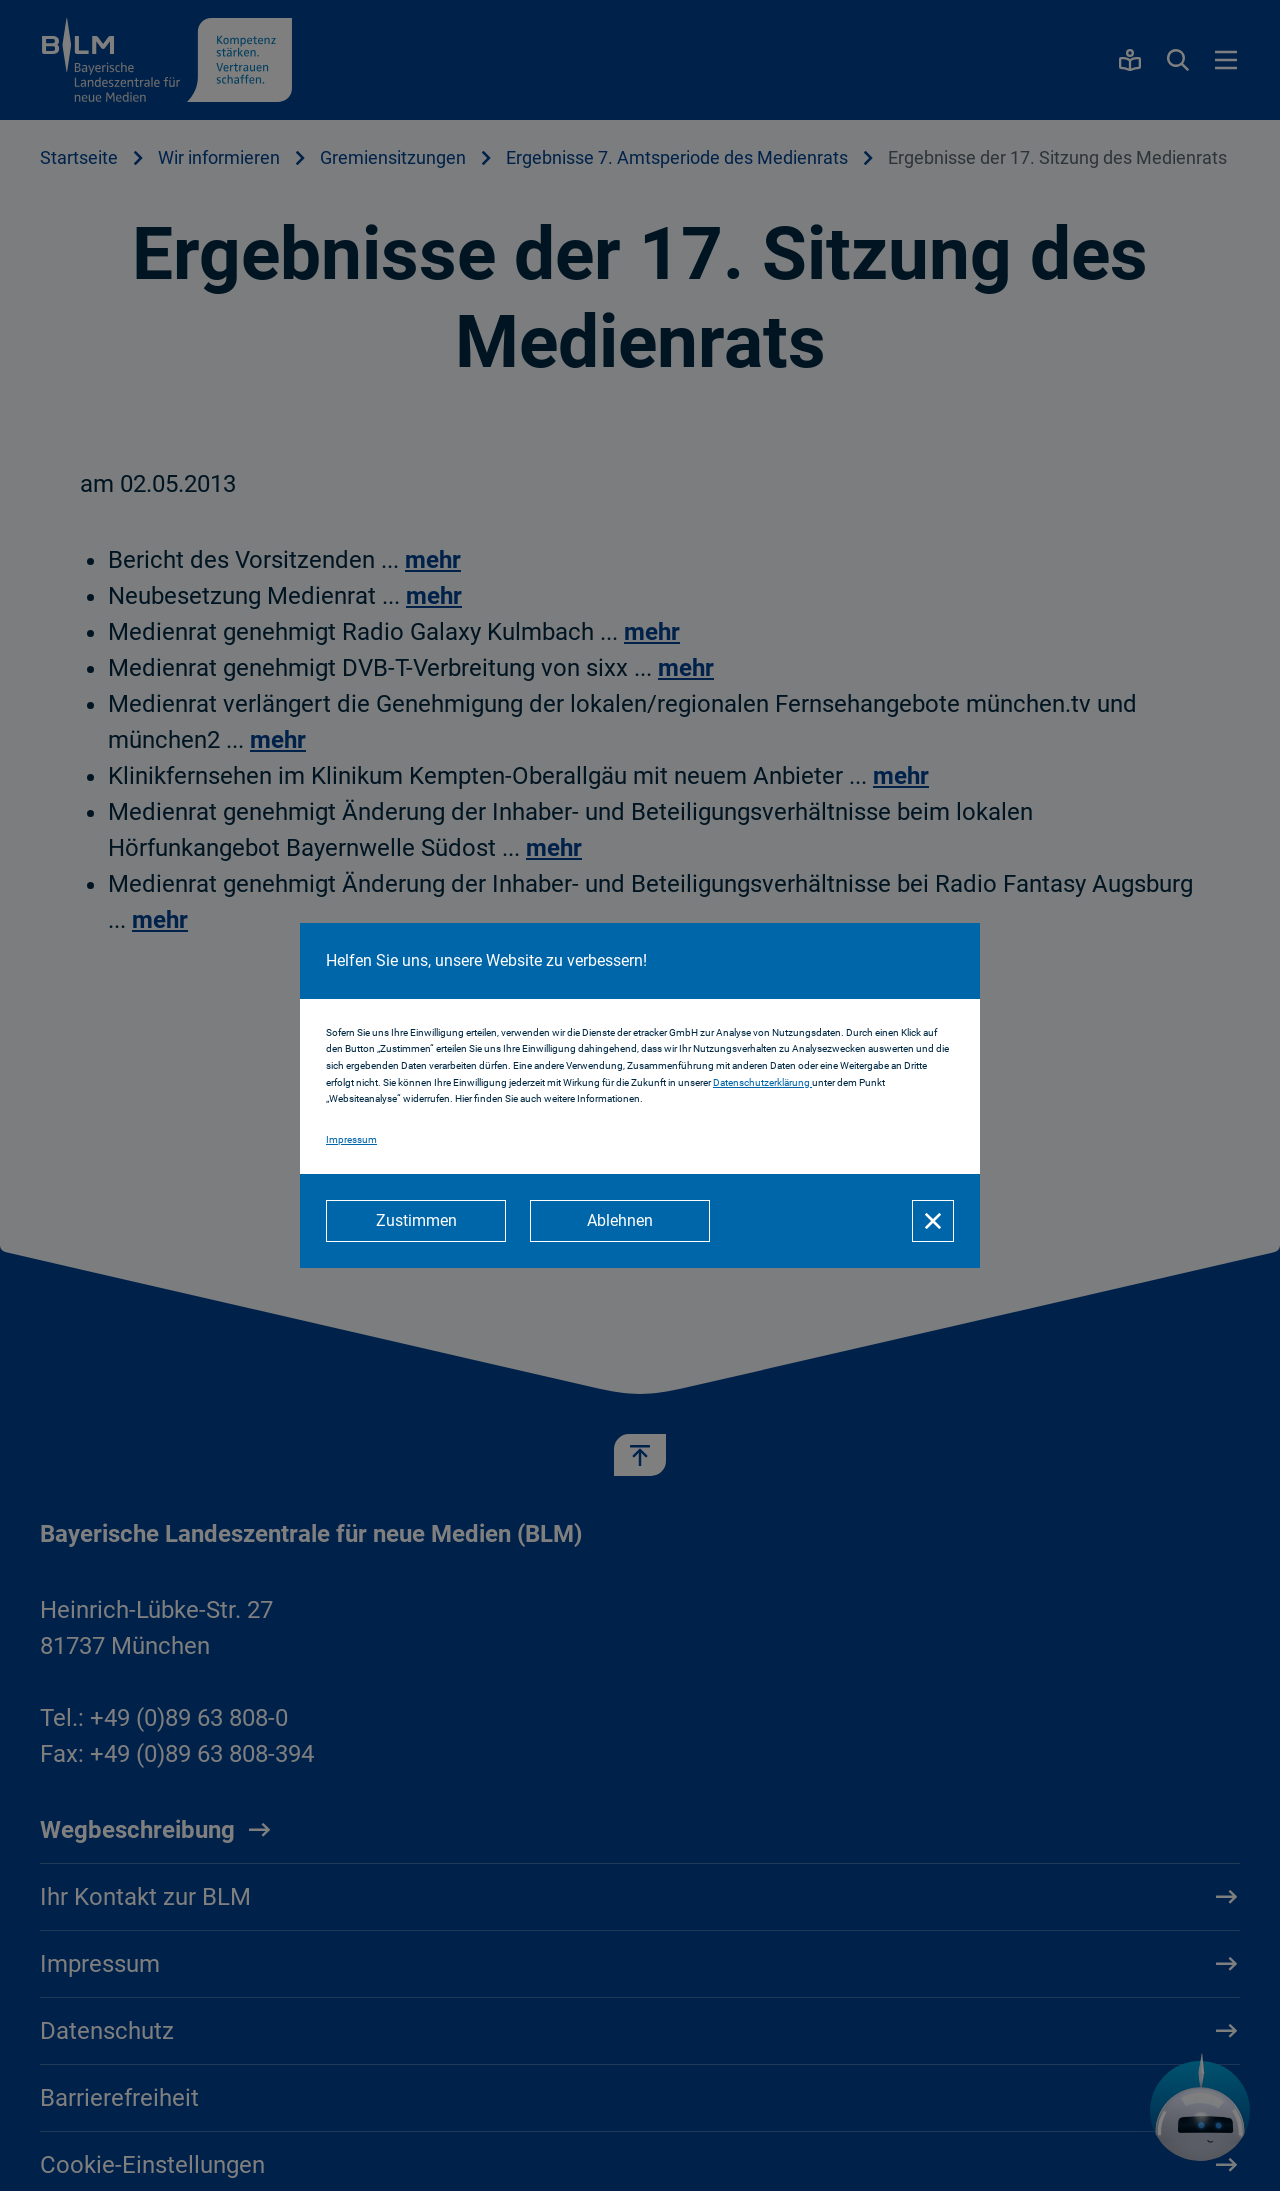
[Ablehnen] (620, 1221)
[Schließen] (933, 1221)
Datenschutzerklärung (762, 1082)
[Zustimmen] (416, 1221)
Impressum (351, 1139)
